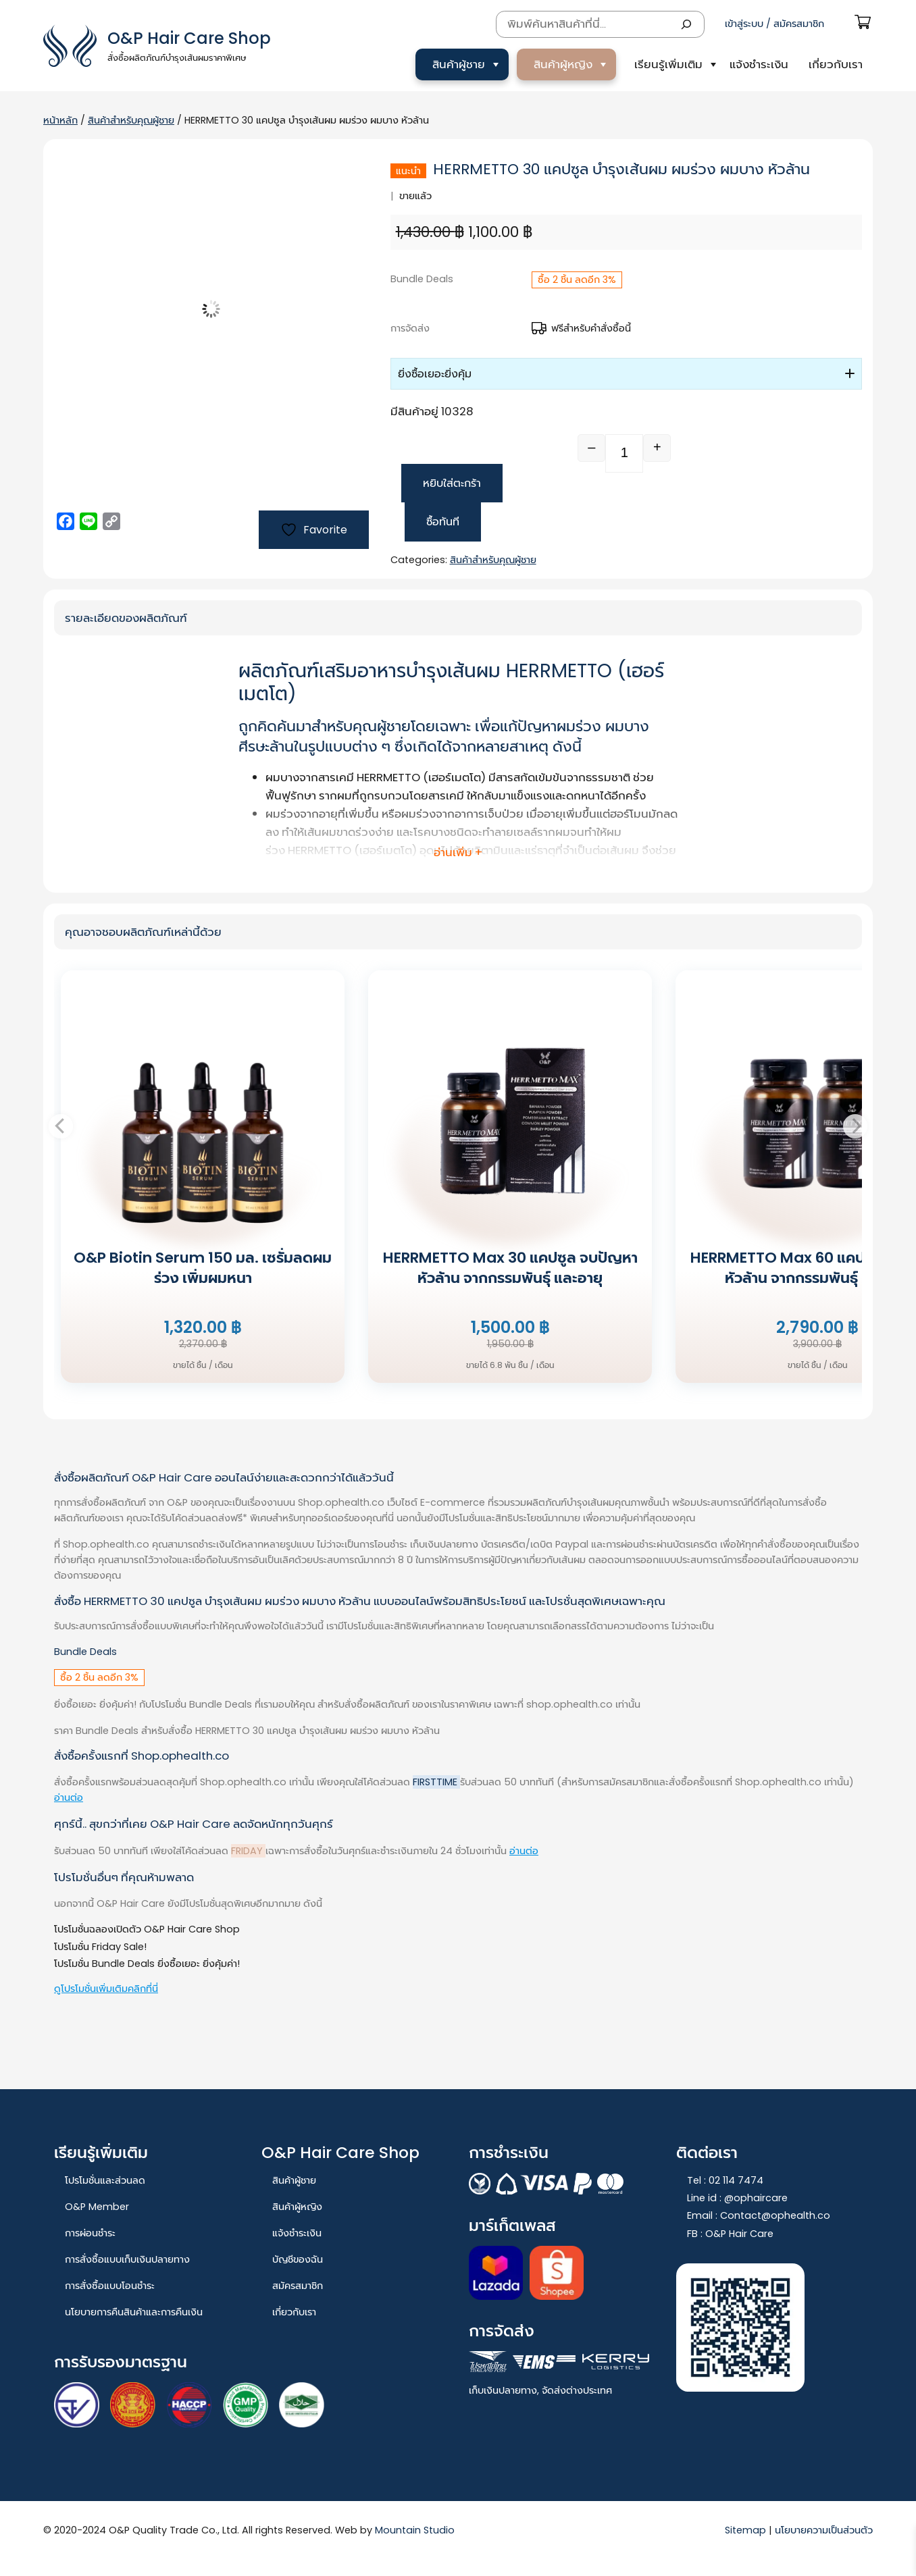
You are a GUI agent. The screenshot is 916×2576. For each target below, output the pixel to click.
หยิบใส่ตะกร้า (452, 483)
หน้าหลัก (60, 120)
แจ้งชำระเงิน (759, 64)
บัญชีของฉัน (297, 2259)
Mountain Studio (415, 2530)
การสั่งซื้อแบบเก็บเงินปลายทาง (127, 2259)
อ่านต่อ (68, 1797)
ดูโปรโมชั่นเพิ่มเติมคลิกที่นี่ (106, 1988)
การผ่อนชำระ (90, 2233)
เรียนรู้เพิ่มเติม (668, 64)
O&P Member (97, 2206)
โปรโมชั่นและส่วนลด (105, 2180)
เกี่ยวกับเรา (836, 64)
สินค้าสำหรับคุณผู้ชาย (131, 120)
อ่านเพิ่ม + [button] (458, 852)
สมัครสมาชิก (297, 2285)
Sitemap (747, 2530)
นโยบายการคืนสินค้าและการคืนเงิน (134, 2312)
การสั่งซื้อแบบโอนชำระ (110, 2285)
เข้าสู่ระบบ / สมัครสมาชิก (774, 23)
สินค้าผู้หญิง (563, 64)
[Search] (686, 24)
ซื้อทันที (442, 521)
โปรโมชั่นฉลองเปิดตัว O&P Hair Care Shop (147, 1929)
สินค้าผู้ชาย (458, 64)
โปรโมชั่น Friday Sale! (100, 1946)
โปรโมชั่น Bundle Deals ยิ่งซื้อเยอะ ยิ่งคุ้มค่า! (147, 1963)
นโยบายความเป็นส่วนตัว (824, 2530)
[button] (626, 374)
